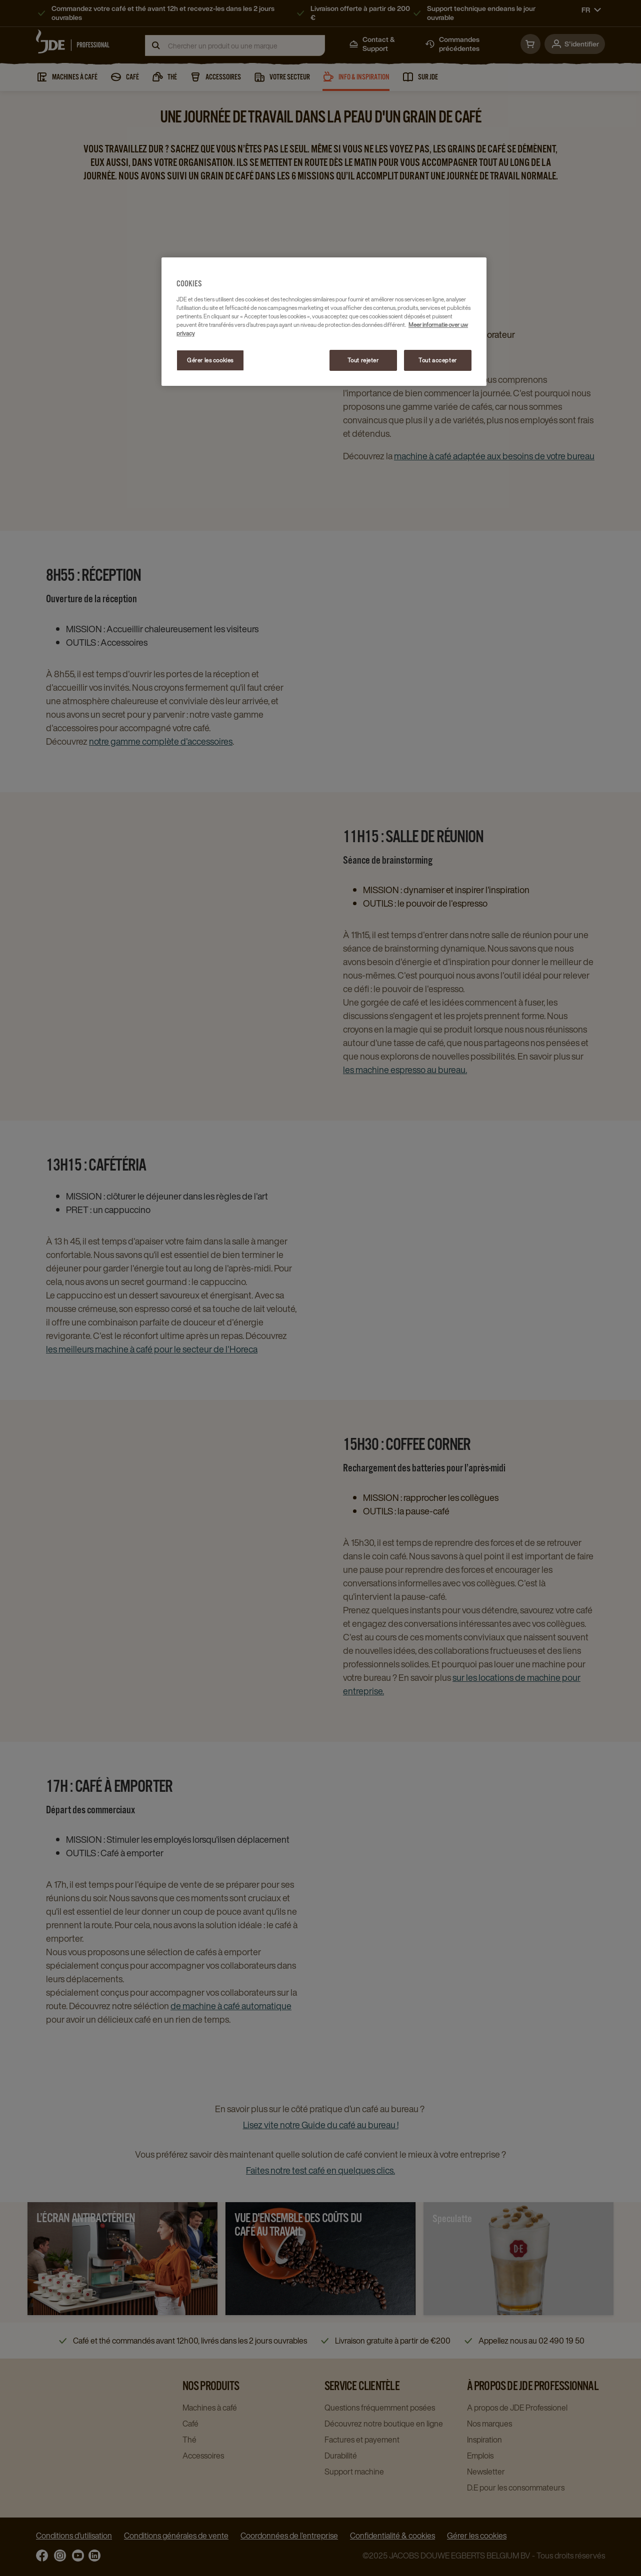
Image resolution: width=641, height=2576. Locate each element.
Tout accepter (437, 360)
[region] (324, 321)
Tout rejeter (363, 360)
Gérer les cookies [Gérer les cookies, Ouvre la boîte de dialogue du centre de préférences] (210, 360)
